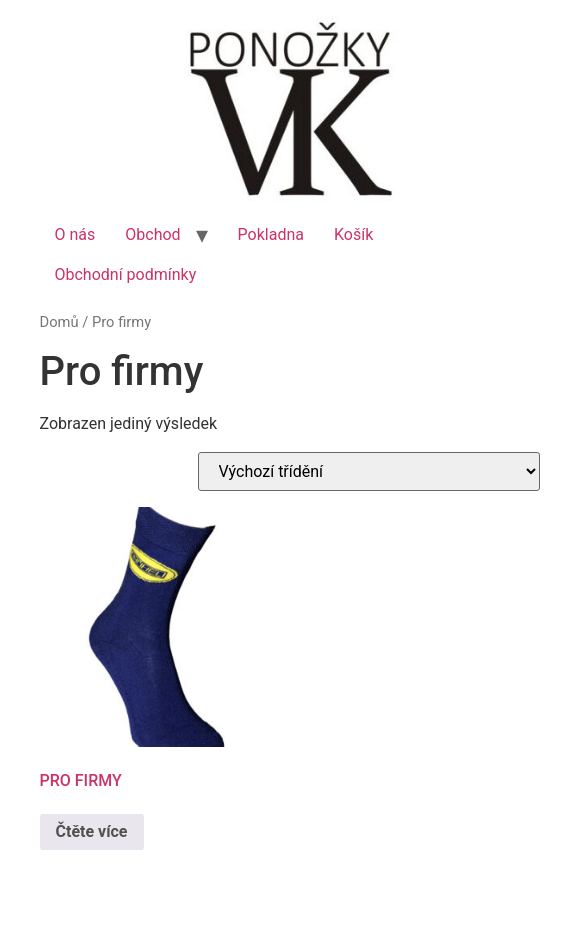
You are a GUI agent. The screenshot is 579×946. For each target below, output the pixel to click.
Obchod (152, 234)
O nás (75, 234)
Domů (59, 322)
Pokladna (271, 234)
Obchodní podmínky (126, 274)
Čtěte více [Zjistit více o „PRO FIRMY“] (92, 831)
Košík (353, 234)
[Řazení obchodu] (369, 471)
